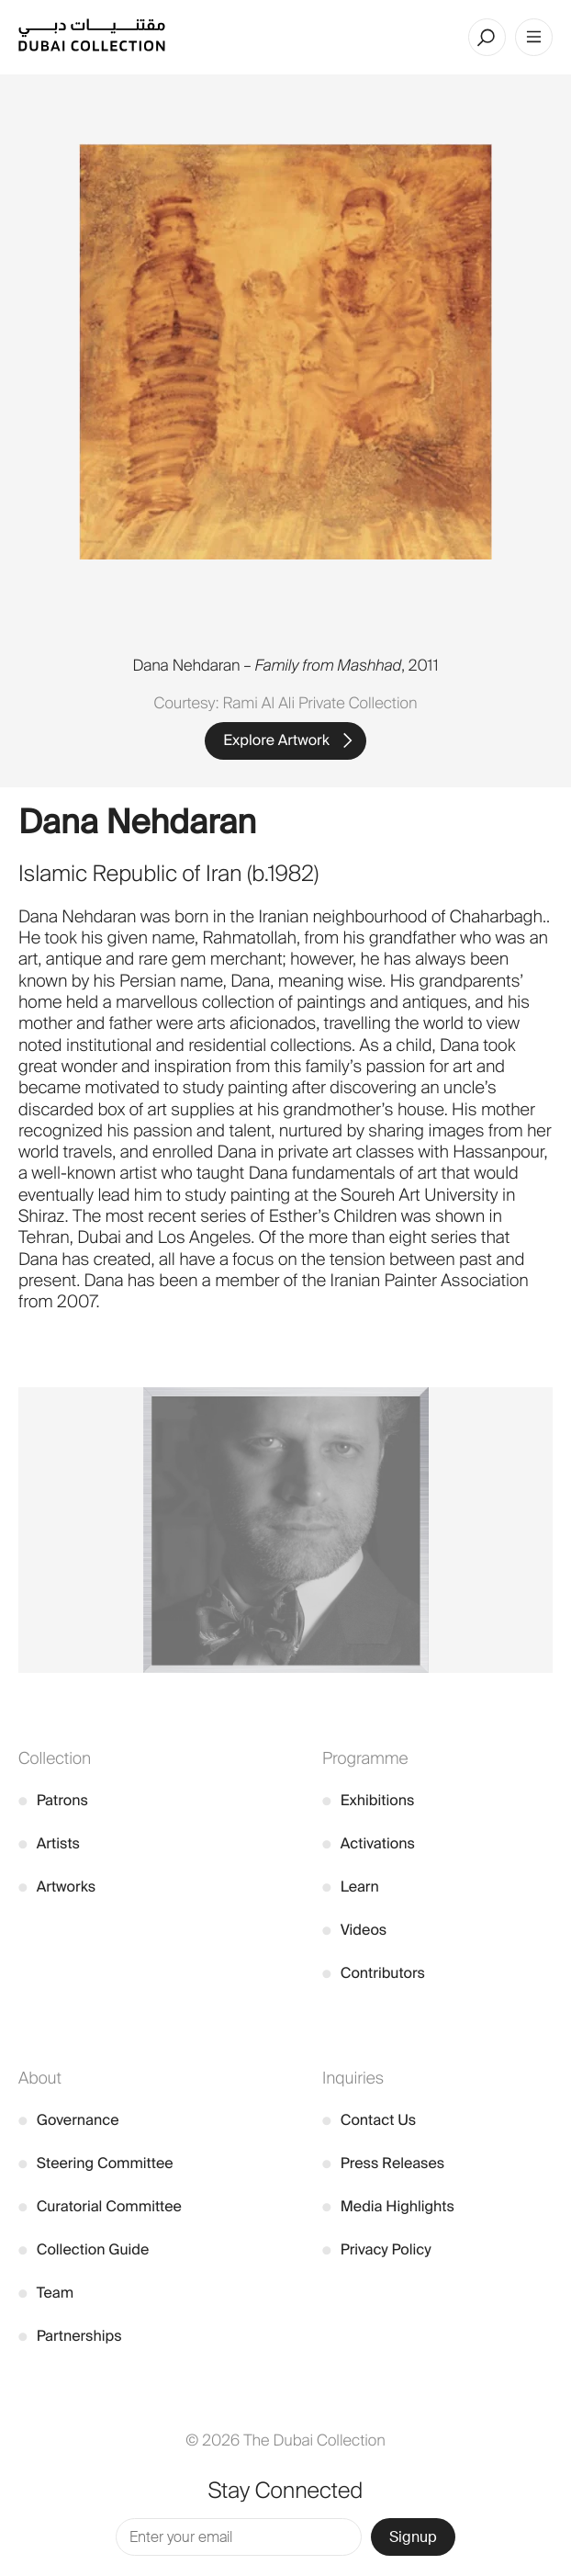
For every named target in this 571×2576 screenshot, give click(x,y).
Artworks (56, 1886)
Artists (49, 1843)
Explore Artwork (276, 740)
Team (45, 2292)
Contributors (373, 1973)
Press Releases (383, 2163)
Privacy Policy (376, 2249)
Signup (413, 2537)
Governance (68, 2120)
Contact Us (369, 2120)
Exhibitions (368, 1800)
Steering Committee (96, 2163)
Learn (350, 1886)
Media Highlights (388, 2206)
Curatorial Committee (100, 2206)
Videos (354, 1929)
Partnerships (70, 2335)
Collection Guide (83, 2249)
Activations (368, 1843)
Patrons (53, 1800)
